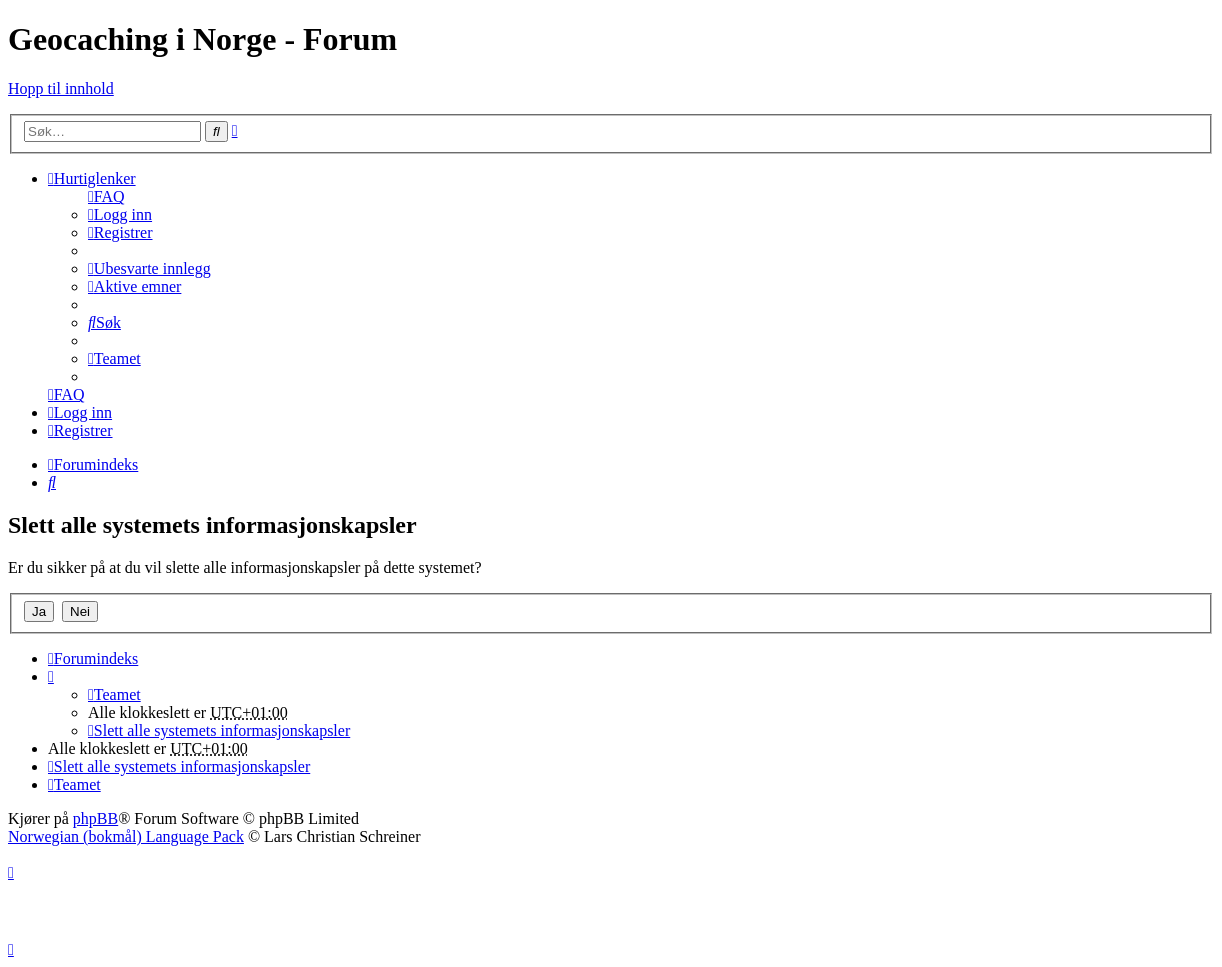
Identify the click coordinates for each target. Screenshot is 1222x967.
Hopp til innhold (61, 88)
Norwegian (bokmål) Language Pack (126, 836)
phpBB (95, 818)
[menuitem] (106, 196)
